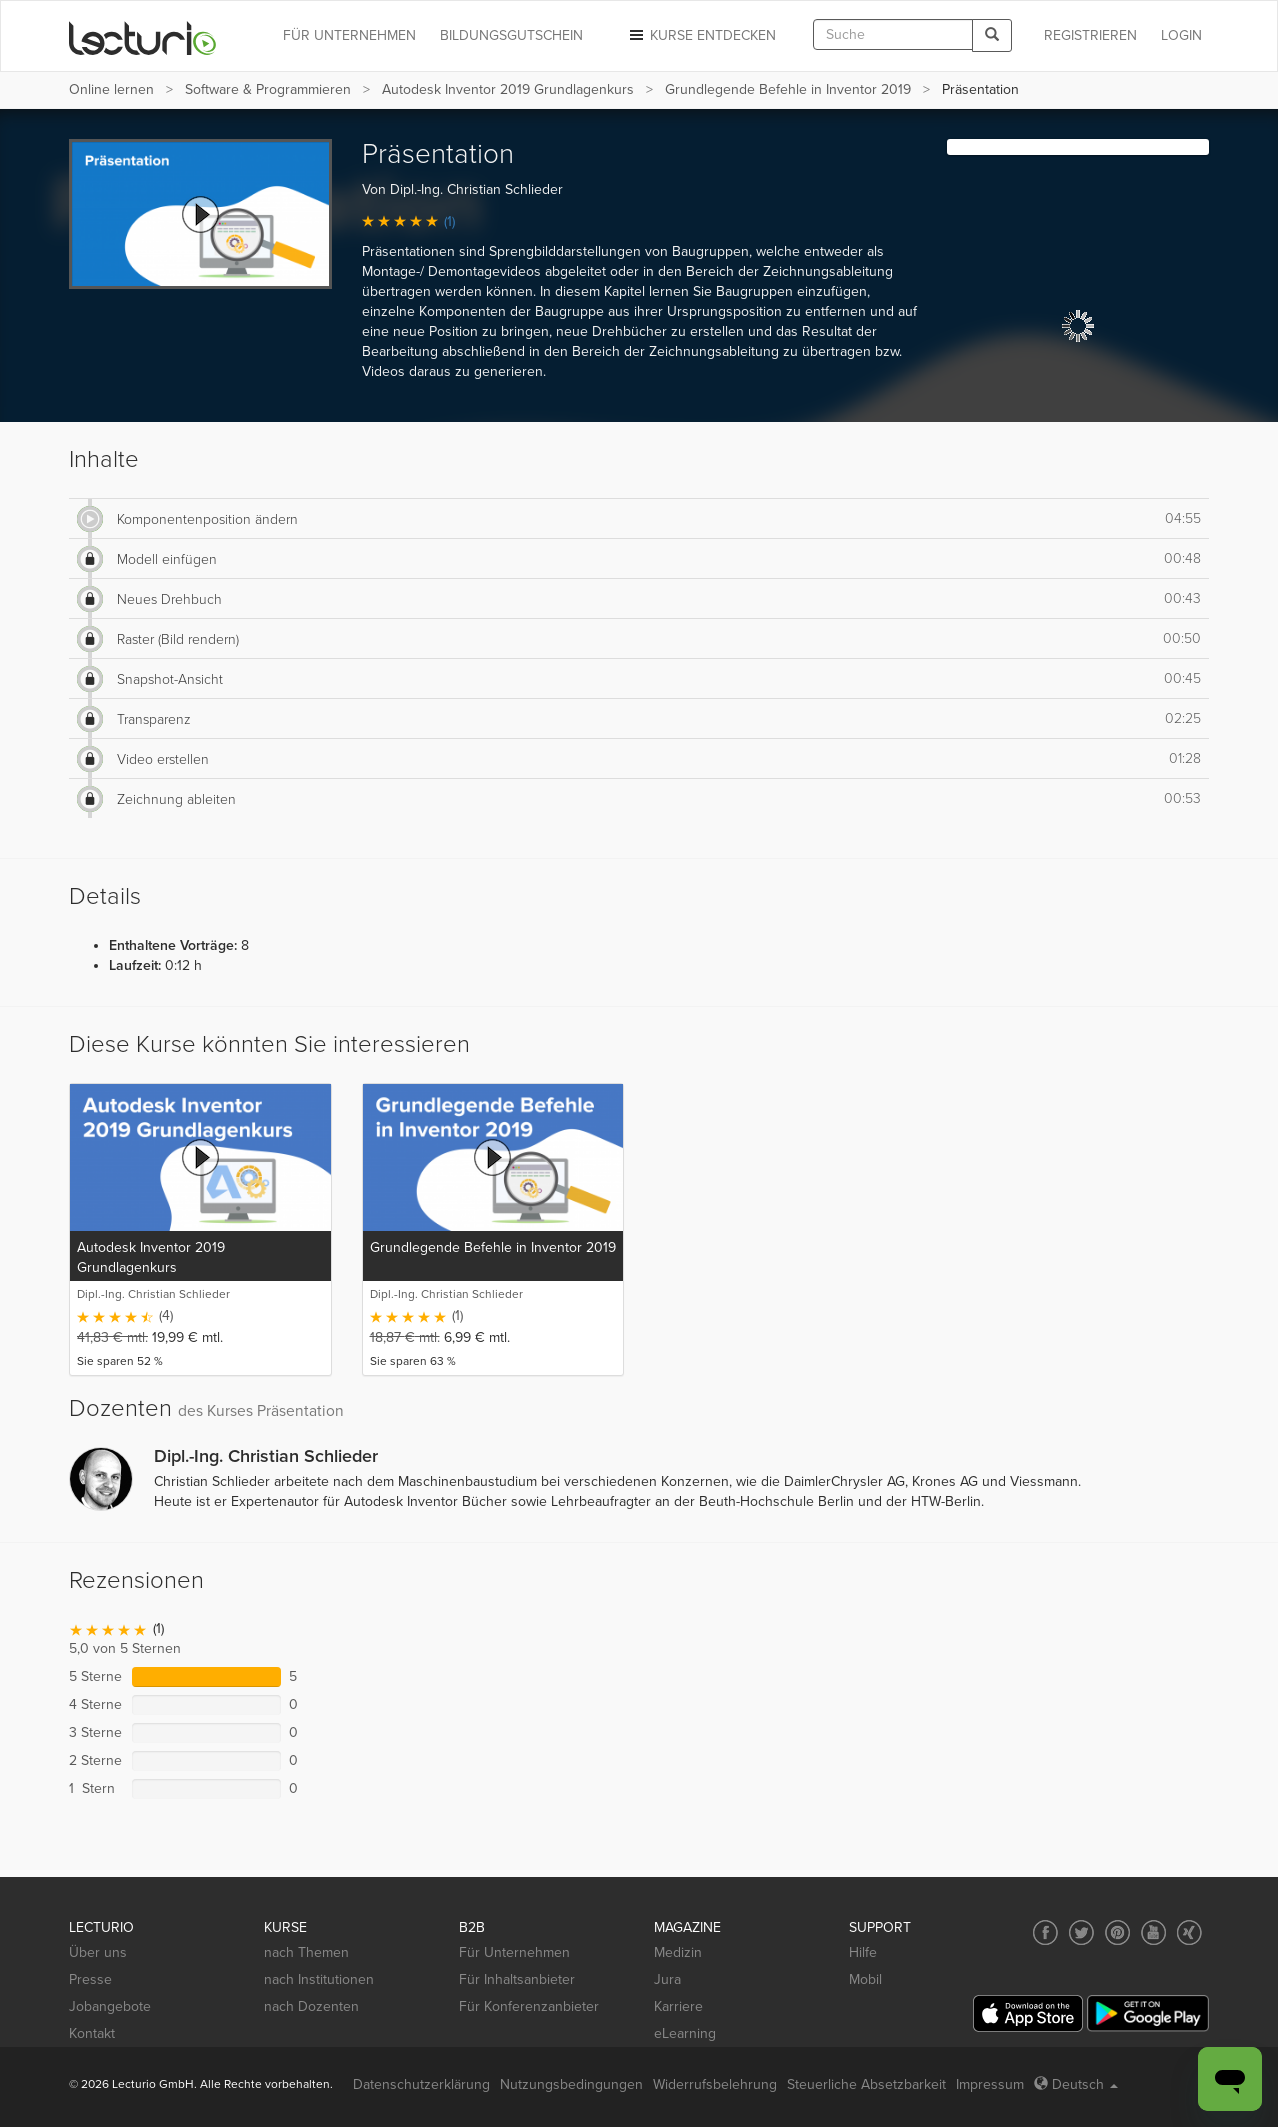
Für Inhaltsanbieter (517, 1979)
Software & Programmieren (268, 89)
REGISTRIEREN (1090, 35)
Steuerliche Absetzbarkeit (866, 2084)
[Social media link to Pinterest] (1117, 1932)
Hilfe (863, 1952)
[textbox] (893, 34)
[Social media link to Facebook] (1045, 1932)
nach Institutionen (319, 1979)
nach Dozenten (311, 2006)
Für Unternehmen (514, 1952)
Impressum (990, 2084)
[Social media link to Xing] (1189, 1932)
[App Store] (1028, 2013)
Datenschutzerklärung (421, 2084)
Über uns (98, 1952)
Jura (667, 1979)
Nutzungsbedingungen (571, 2084)
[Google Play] (1148, 2013)
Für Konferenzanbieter (529, 2006)
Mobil (865, 1979)
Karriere (678, 2006)
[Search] (992, 35)
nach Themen (306, 1952)
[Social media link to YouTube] (1153, 1932)
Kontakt (92, 2033)
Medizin (678, 1952)
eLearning (685, 2033)
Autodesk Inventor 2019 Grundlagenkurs (508, 89)
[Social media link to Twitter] (1081, 1932)
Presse (90, 1979)
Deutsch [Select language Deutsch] (1076, 2084)
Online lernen (111, 89)
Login (1181, 35)
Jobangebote (110, 2006)
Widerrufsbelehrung (715, 2084)
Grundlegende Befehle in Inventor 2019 (788, 89)
